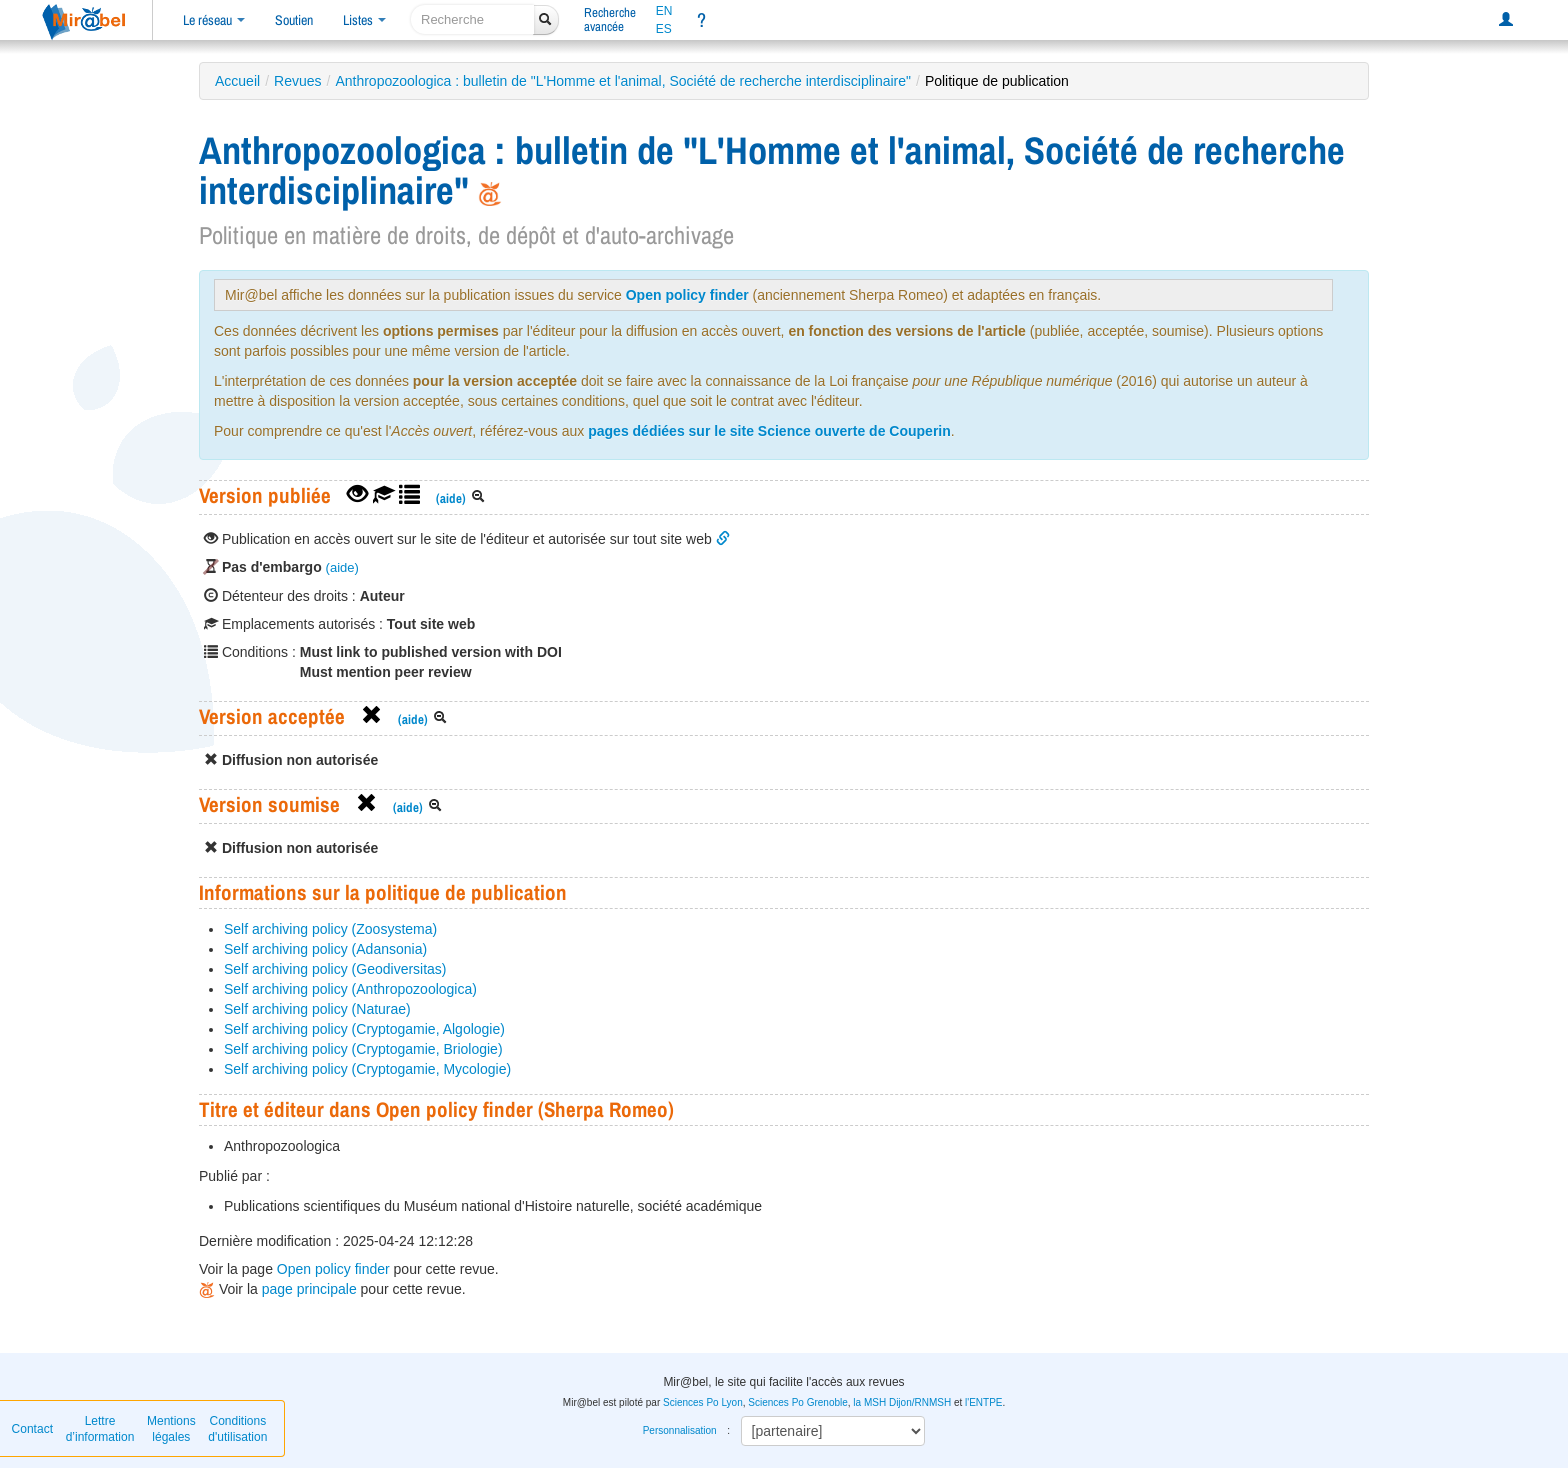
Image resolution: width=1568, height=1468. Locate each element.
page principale (309, 1289)
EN (664, 11)
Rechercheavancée (610, 19)
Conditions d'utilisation (237, 1429)
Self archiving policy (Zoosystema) (330, 929)
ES (664, 29)
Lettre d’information (100, 1429)
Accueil (237, 81)
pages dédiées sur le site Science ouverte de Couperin (769, 431)
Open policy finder (687, 295)
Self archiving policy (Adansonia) (325, 949)
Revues (297, 81)
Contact (32, 1429)
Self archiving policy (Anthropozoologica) (350, 989)
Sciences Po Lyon (703, 1402)
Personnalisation (680, 1430)
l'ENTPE (983, 1402)
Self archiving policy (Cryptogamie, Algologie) (364, 1029)
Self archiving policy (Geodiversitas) (335, 969)
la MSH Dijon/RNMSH (902, 1402)
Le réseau (214, 20)
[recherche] (472, 19)
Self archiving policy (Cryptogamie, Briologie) (363, 1049)
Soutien (294, 20)
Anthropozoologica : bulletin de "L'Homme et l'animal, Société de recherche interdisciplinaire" (623, 81)
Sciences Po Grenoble (798, 1402)
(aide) (451, 498)
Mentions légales (171, 1429)
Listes (364, 20)
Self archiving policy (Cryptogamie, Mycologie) (367, 1069)
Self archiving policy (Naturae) (317, 1009)
